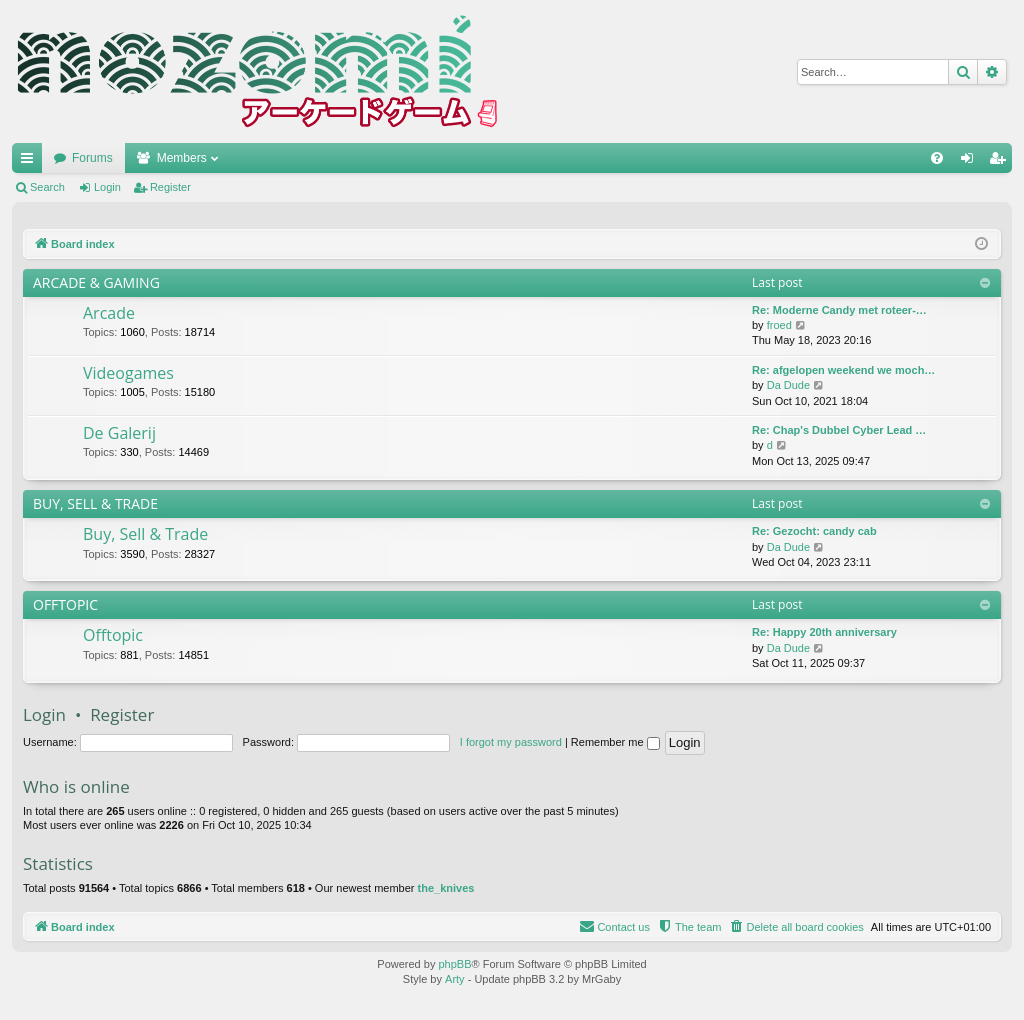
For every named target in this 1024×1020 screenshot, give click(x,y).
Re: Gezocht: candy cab (814, 531)
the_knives (446, 888)
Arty (455, 979)
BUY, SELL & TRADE (95, 503)
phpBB (454, 964)
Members (182, 158)
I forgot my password (511, 742)
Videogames (128, 373)
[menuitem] (937, 158)
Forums (92, 158)
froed (779, 325)
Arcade (109, 313)
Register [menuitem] (1001, 162)
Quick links (31, 162)
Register (170, 187)
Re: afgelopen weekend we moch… (843, 370)
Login (107, 187)
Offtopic (113, 635)
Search (47, 187)
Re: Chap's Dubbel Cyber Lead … (839, 430)
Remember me (615, 742)
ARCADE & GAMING (96, 282)
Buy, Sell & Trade (145, 534)
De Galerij (119, 433)
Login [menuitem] (971, 162)
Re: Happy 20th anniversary (824, 632)
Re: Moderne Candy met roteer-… (839, 310)
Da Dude (788, 385)
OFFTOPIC (65, 604)
